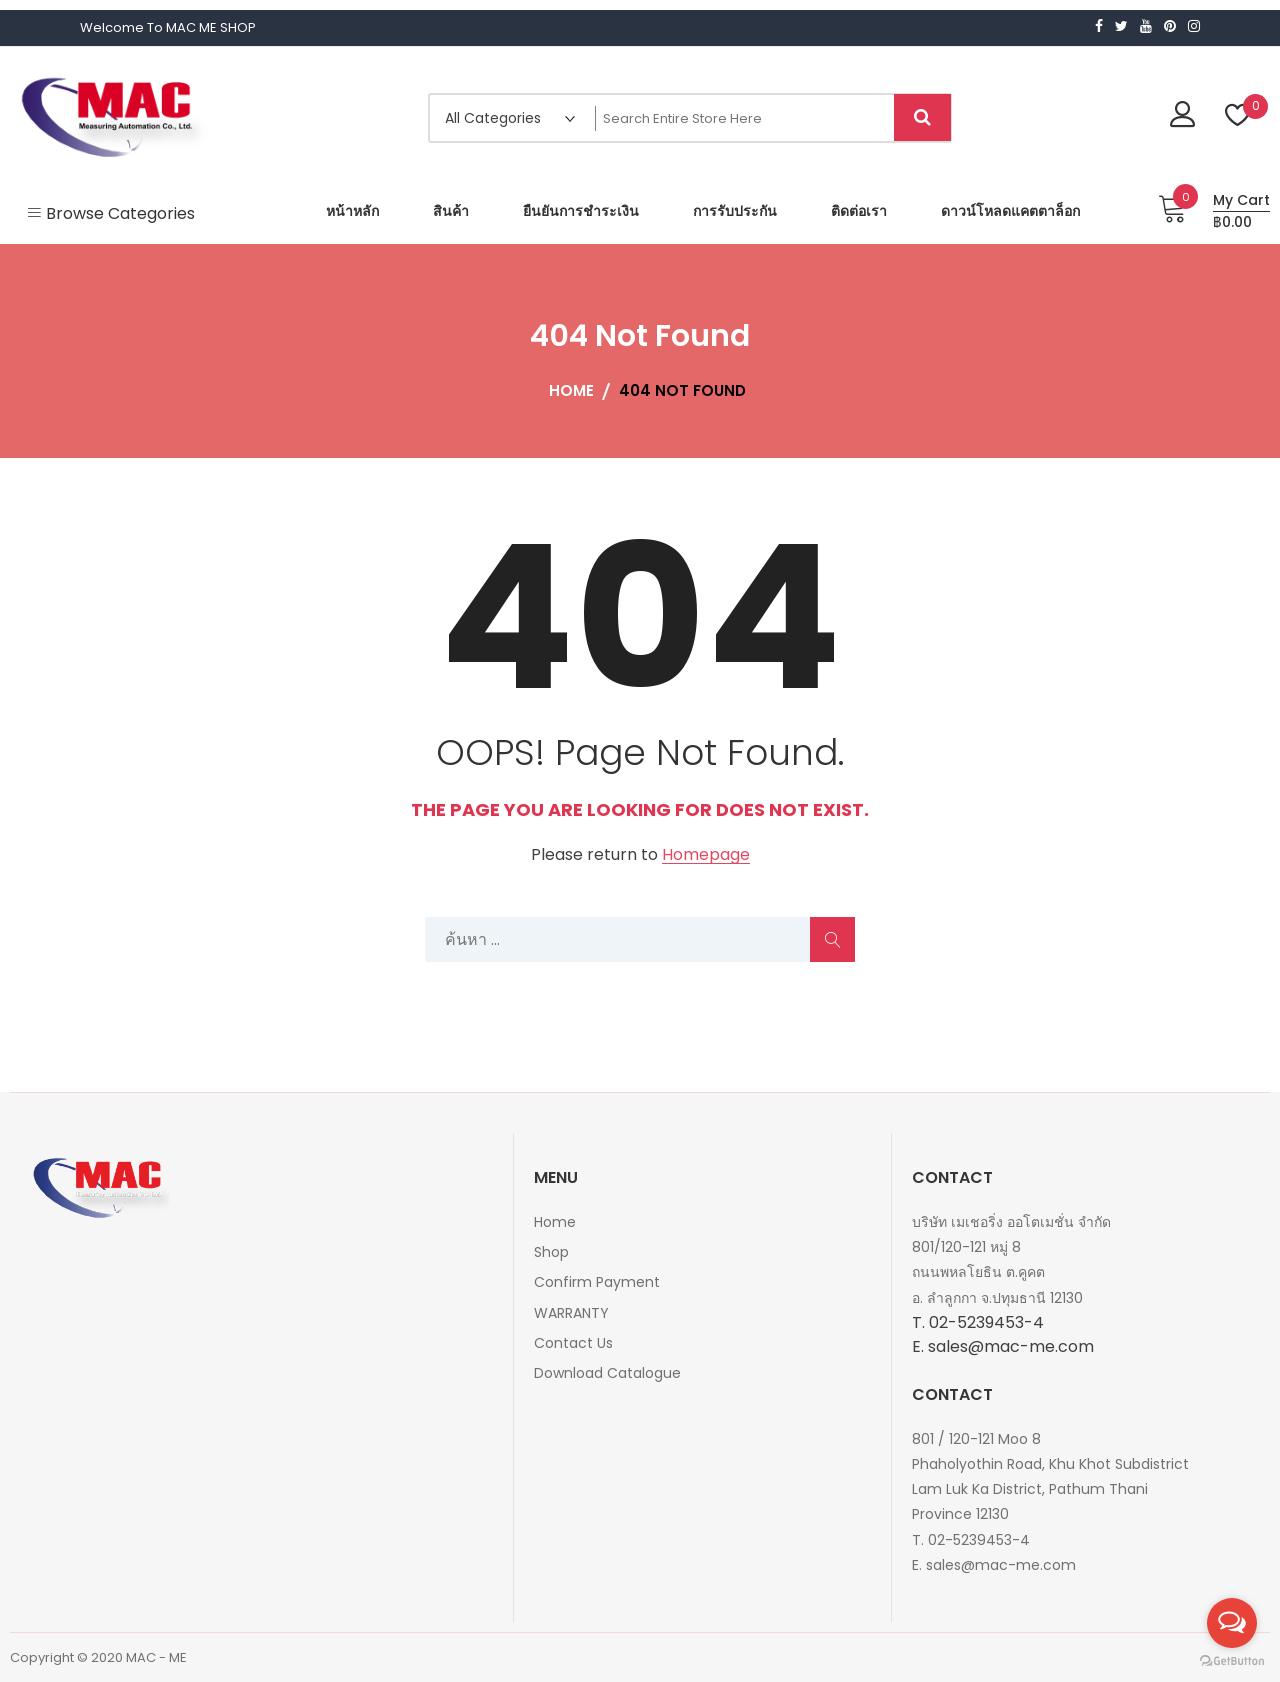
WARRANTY (571, 1313)
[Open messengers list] (1232, 1623)
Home (555, 1222)
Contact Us (573, 1343)
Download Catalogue (607, 1373)
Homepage (706, 855)
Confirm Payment (597, 1282)
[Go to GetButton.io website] (1232, 1661)
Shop (551, 1252)
